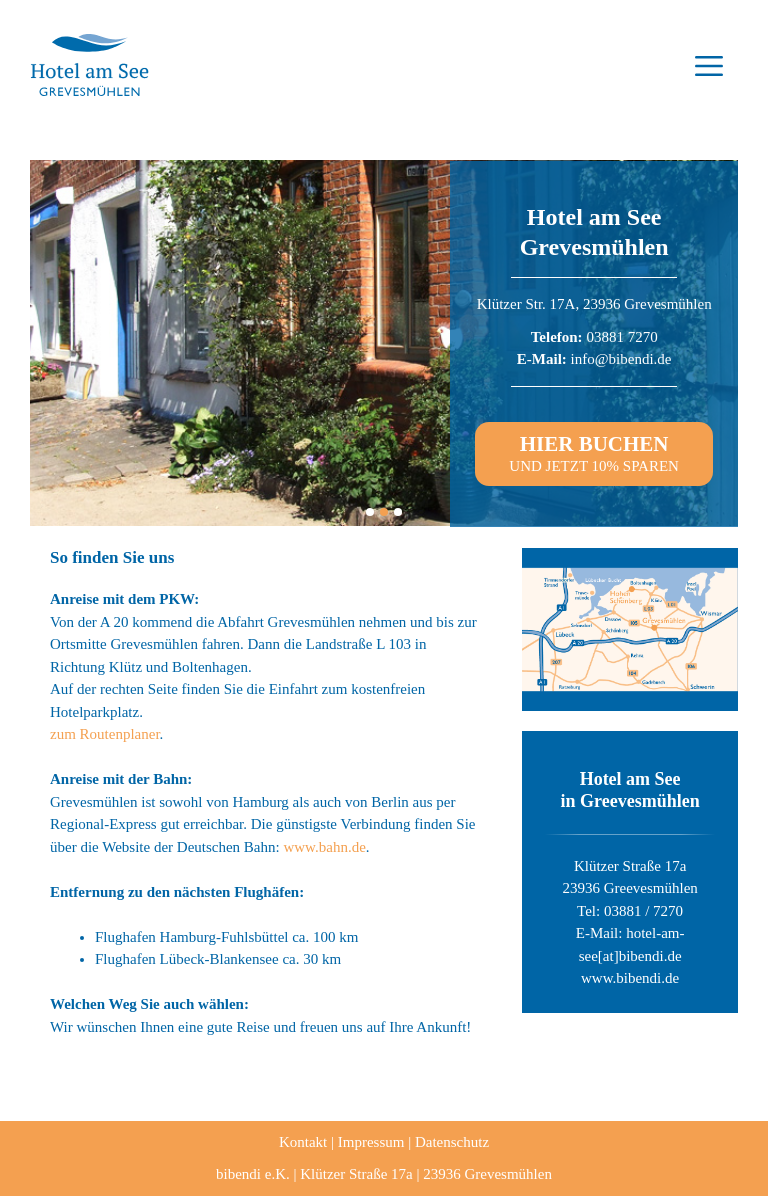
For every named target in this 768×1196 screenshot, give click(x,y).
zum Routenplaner (105, 734)
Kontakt (303, 1142)
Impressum (371, 1142)
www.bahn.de (324, 847)
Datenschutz (452, 1142)
